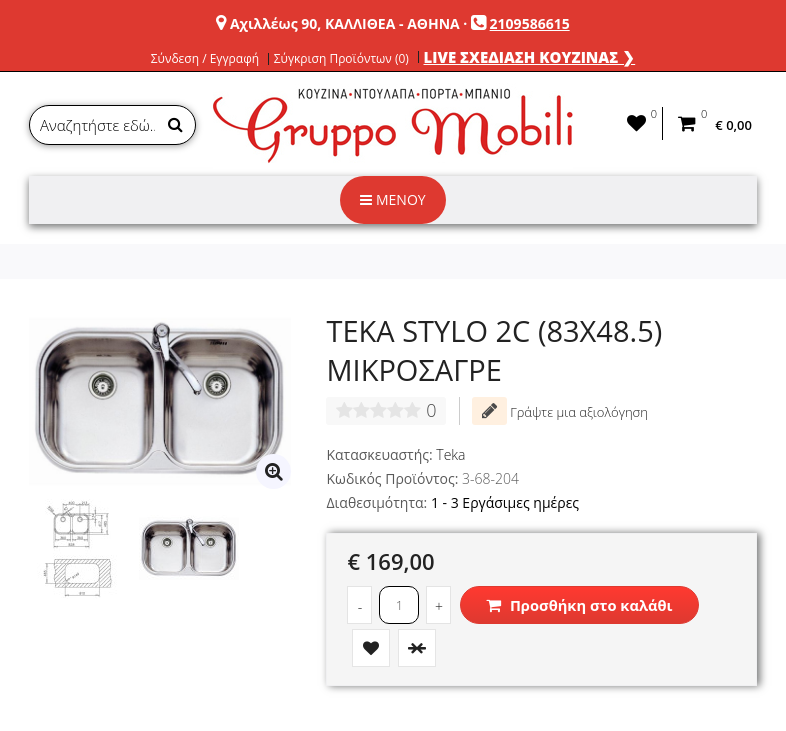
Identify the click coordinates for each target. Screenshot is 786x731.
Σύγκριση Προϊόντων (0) (341, 59)
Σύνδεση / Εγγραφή (205, 59)
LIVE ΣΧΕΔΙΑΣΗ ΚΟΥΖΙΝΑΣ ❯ (530, 57)
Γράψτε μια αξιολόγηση (560, 411)
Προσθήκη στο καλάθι (579, 605)
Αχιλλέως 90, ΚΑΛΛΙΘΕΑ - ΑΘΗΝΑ (345, 23)
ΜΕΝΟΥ (392, 199)
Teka (450, 454)
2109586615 (530, 23)
